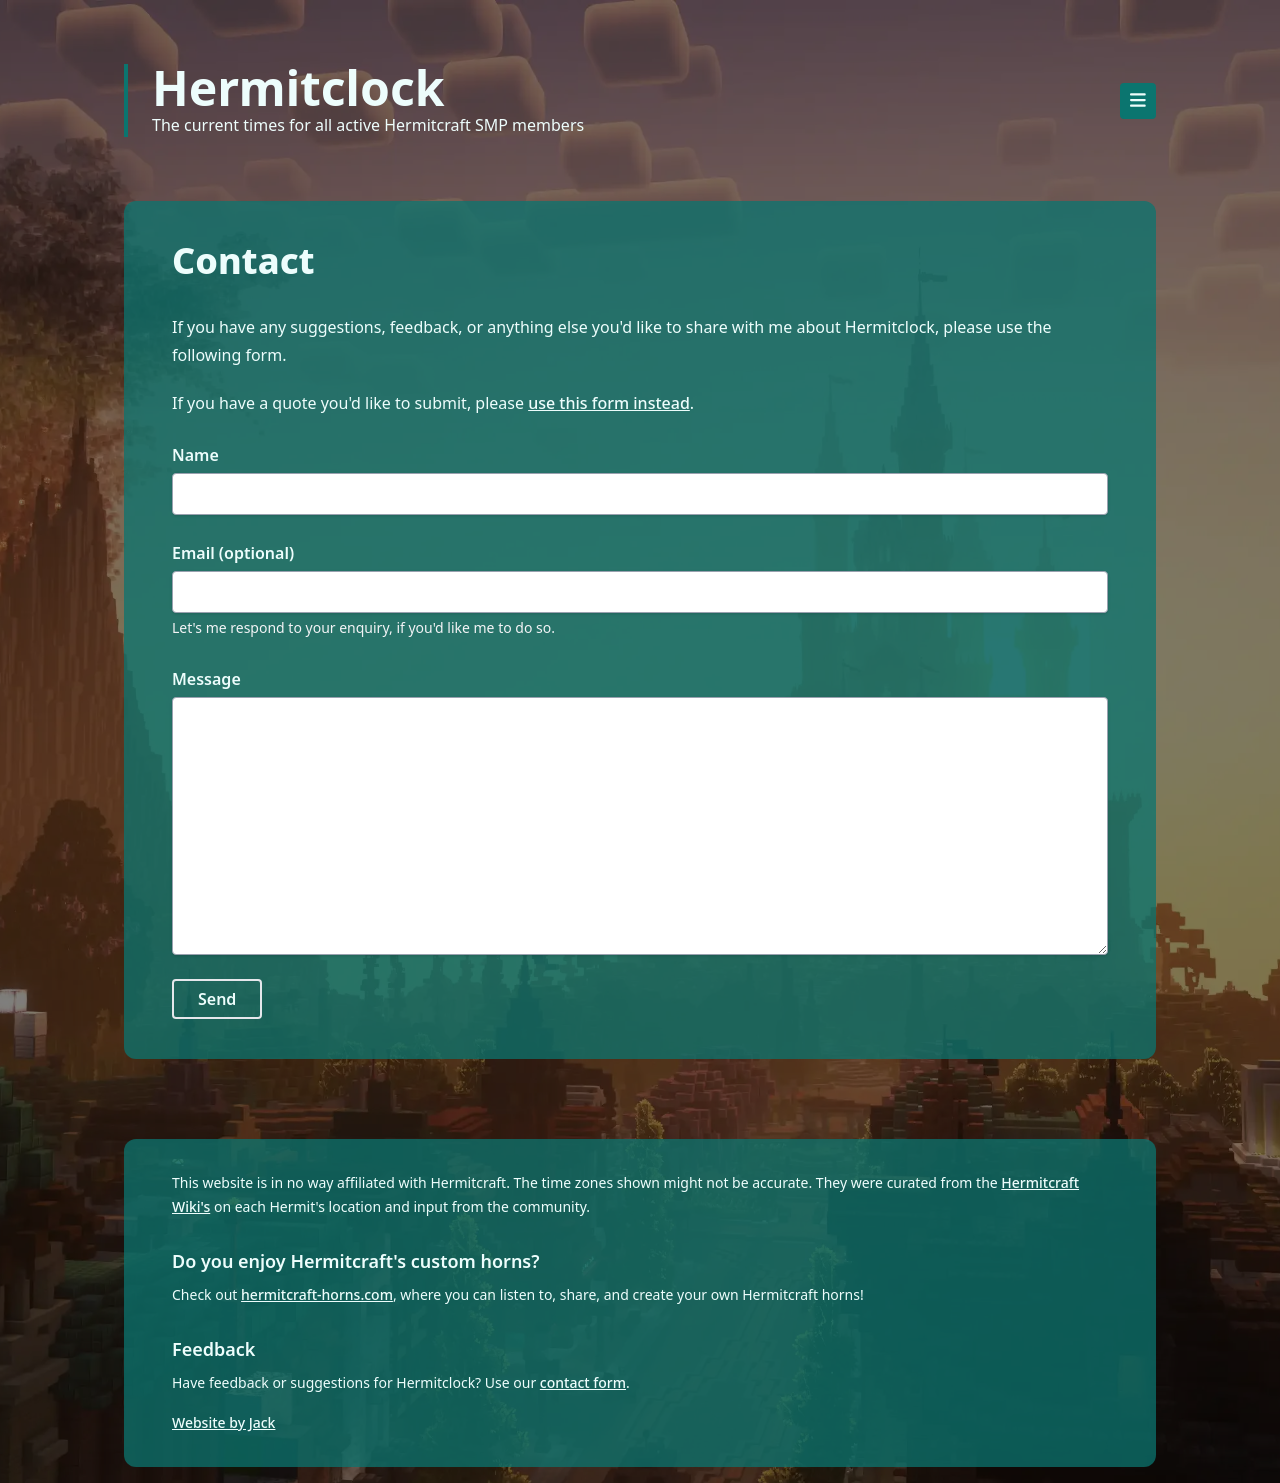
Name (195, 455)
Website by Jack (223, 1422)
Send (217, 999)
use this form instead (609, 403)
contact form (583, 1382)
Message (206, 679)
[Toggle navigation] (1138, 101)
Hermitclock (298, 87)
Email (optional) (233, 553)
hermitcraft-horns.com (317, 1294)
